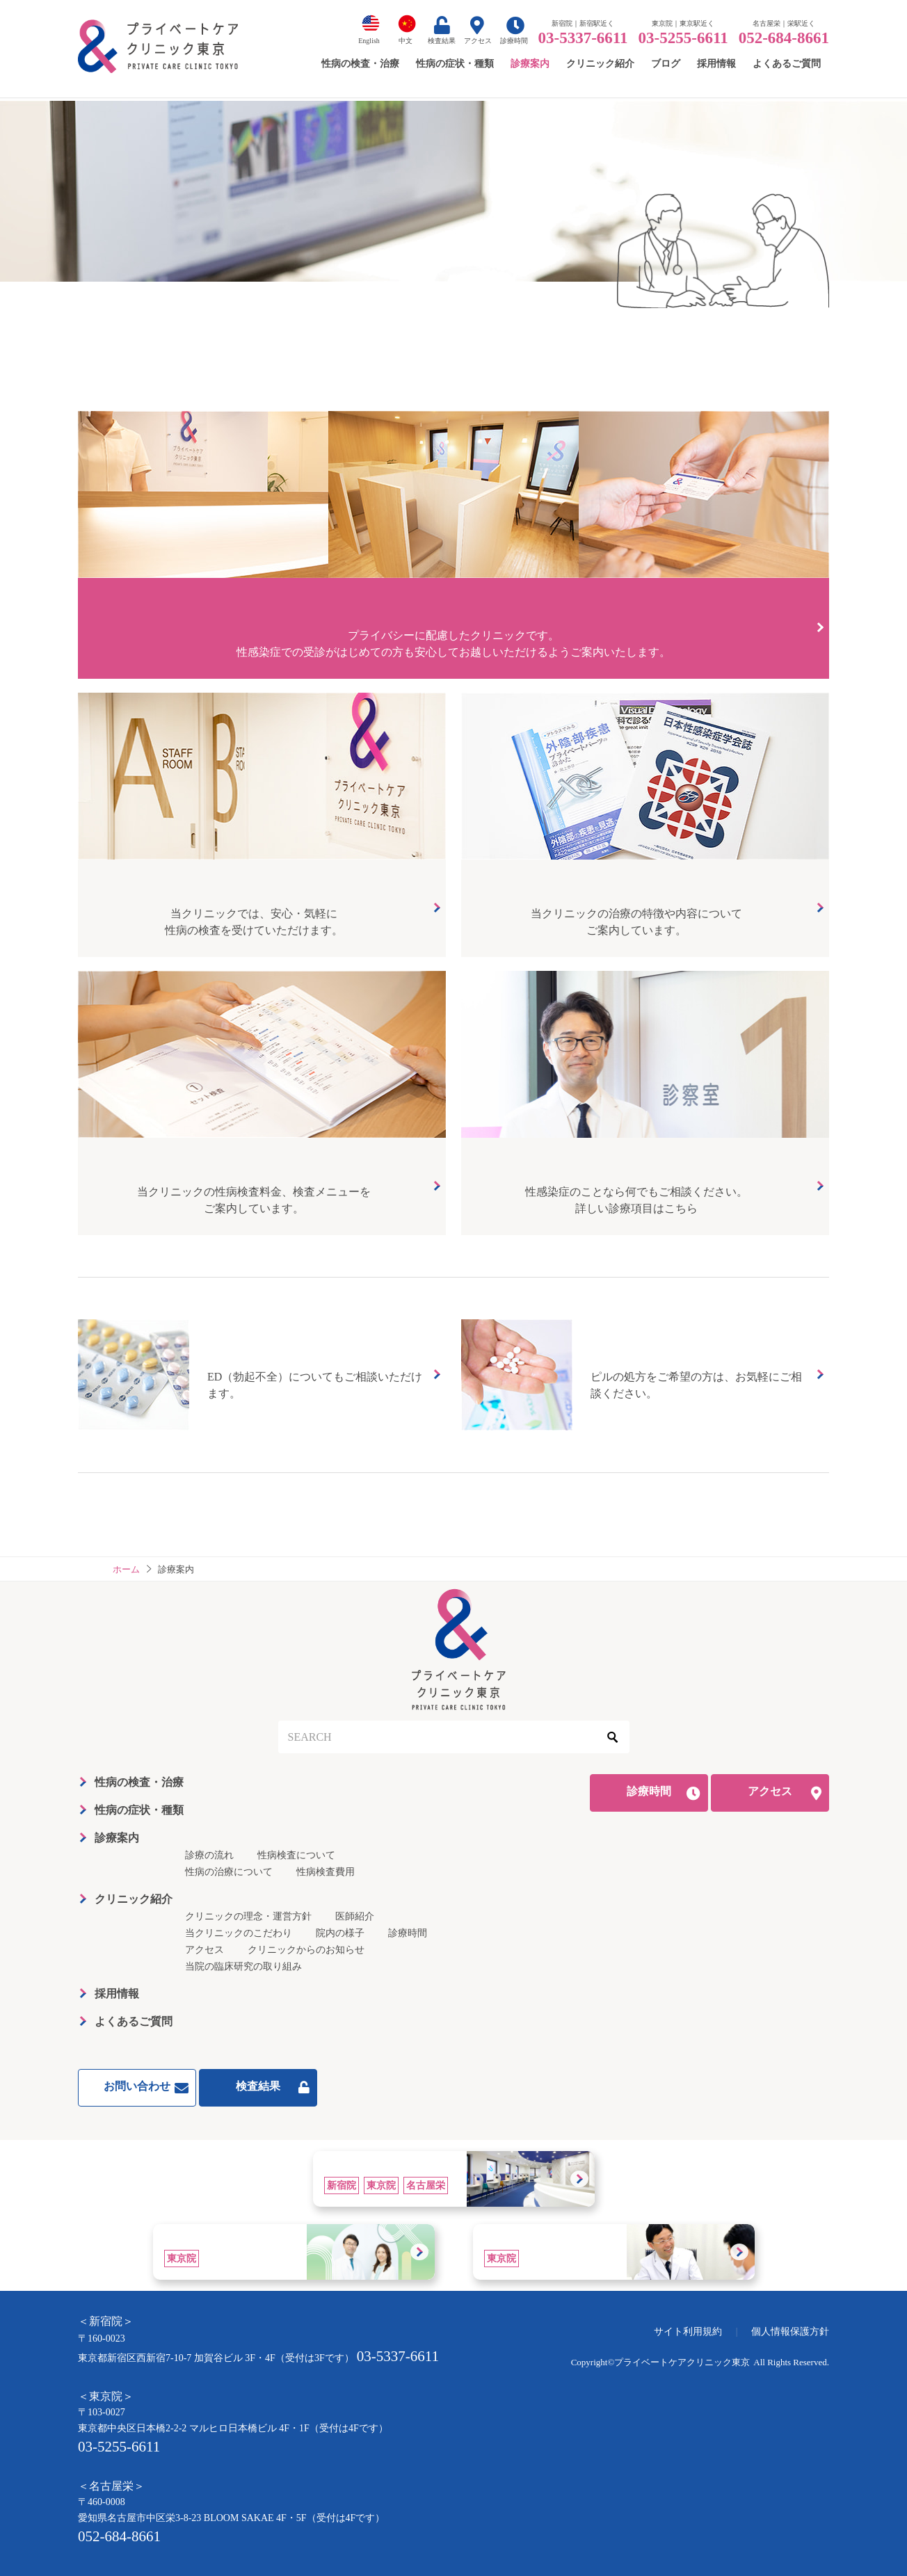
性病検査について (296, 1855)
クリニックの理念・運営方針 (248, 1916)
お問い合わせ (137, 2086)
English (369, 41)
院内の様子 (340, 1933)
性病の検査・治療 (139, 1782)
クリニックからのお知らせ (306, 1950)
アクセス (478, 41)
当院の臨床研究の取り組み (243, 1966)
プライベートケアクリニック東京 (682, 2362)
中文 (405, 41)
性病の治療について (229, 1872)
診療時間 (514, 41)
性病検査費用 (325, 1872)
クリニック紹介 (133, 1899)
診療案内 (117, 1838)
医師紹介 (354, 1916)
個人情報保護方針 (790, 2331)
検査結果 (442, 41)
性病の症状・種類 (139, 1810)
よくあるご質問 (133, 2021)
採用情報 (117, 1993)
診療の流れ (209, 1855)
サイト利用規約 (688, 2331)
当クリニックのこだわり (238, 1933)
